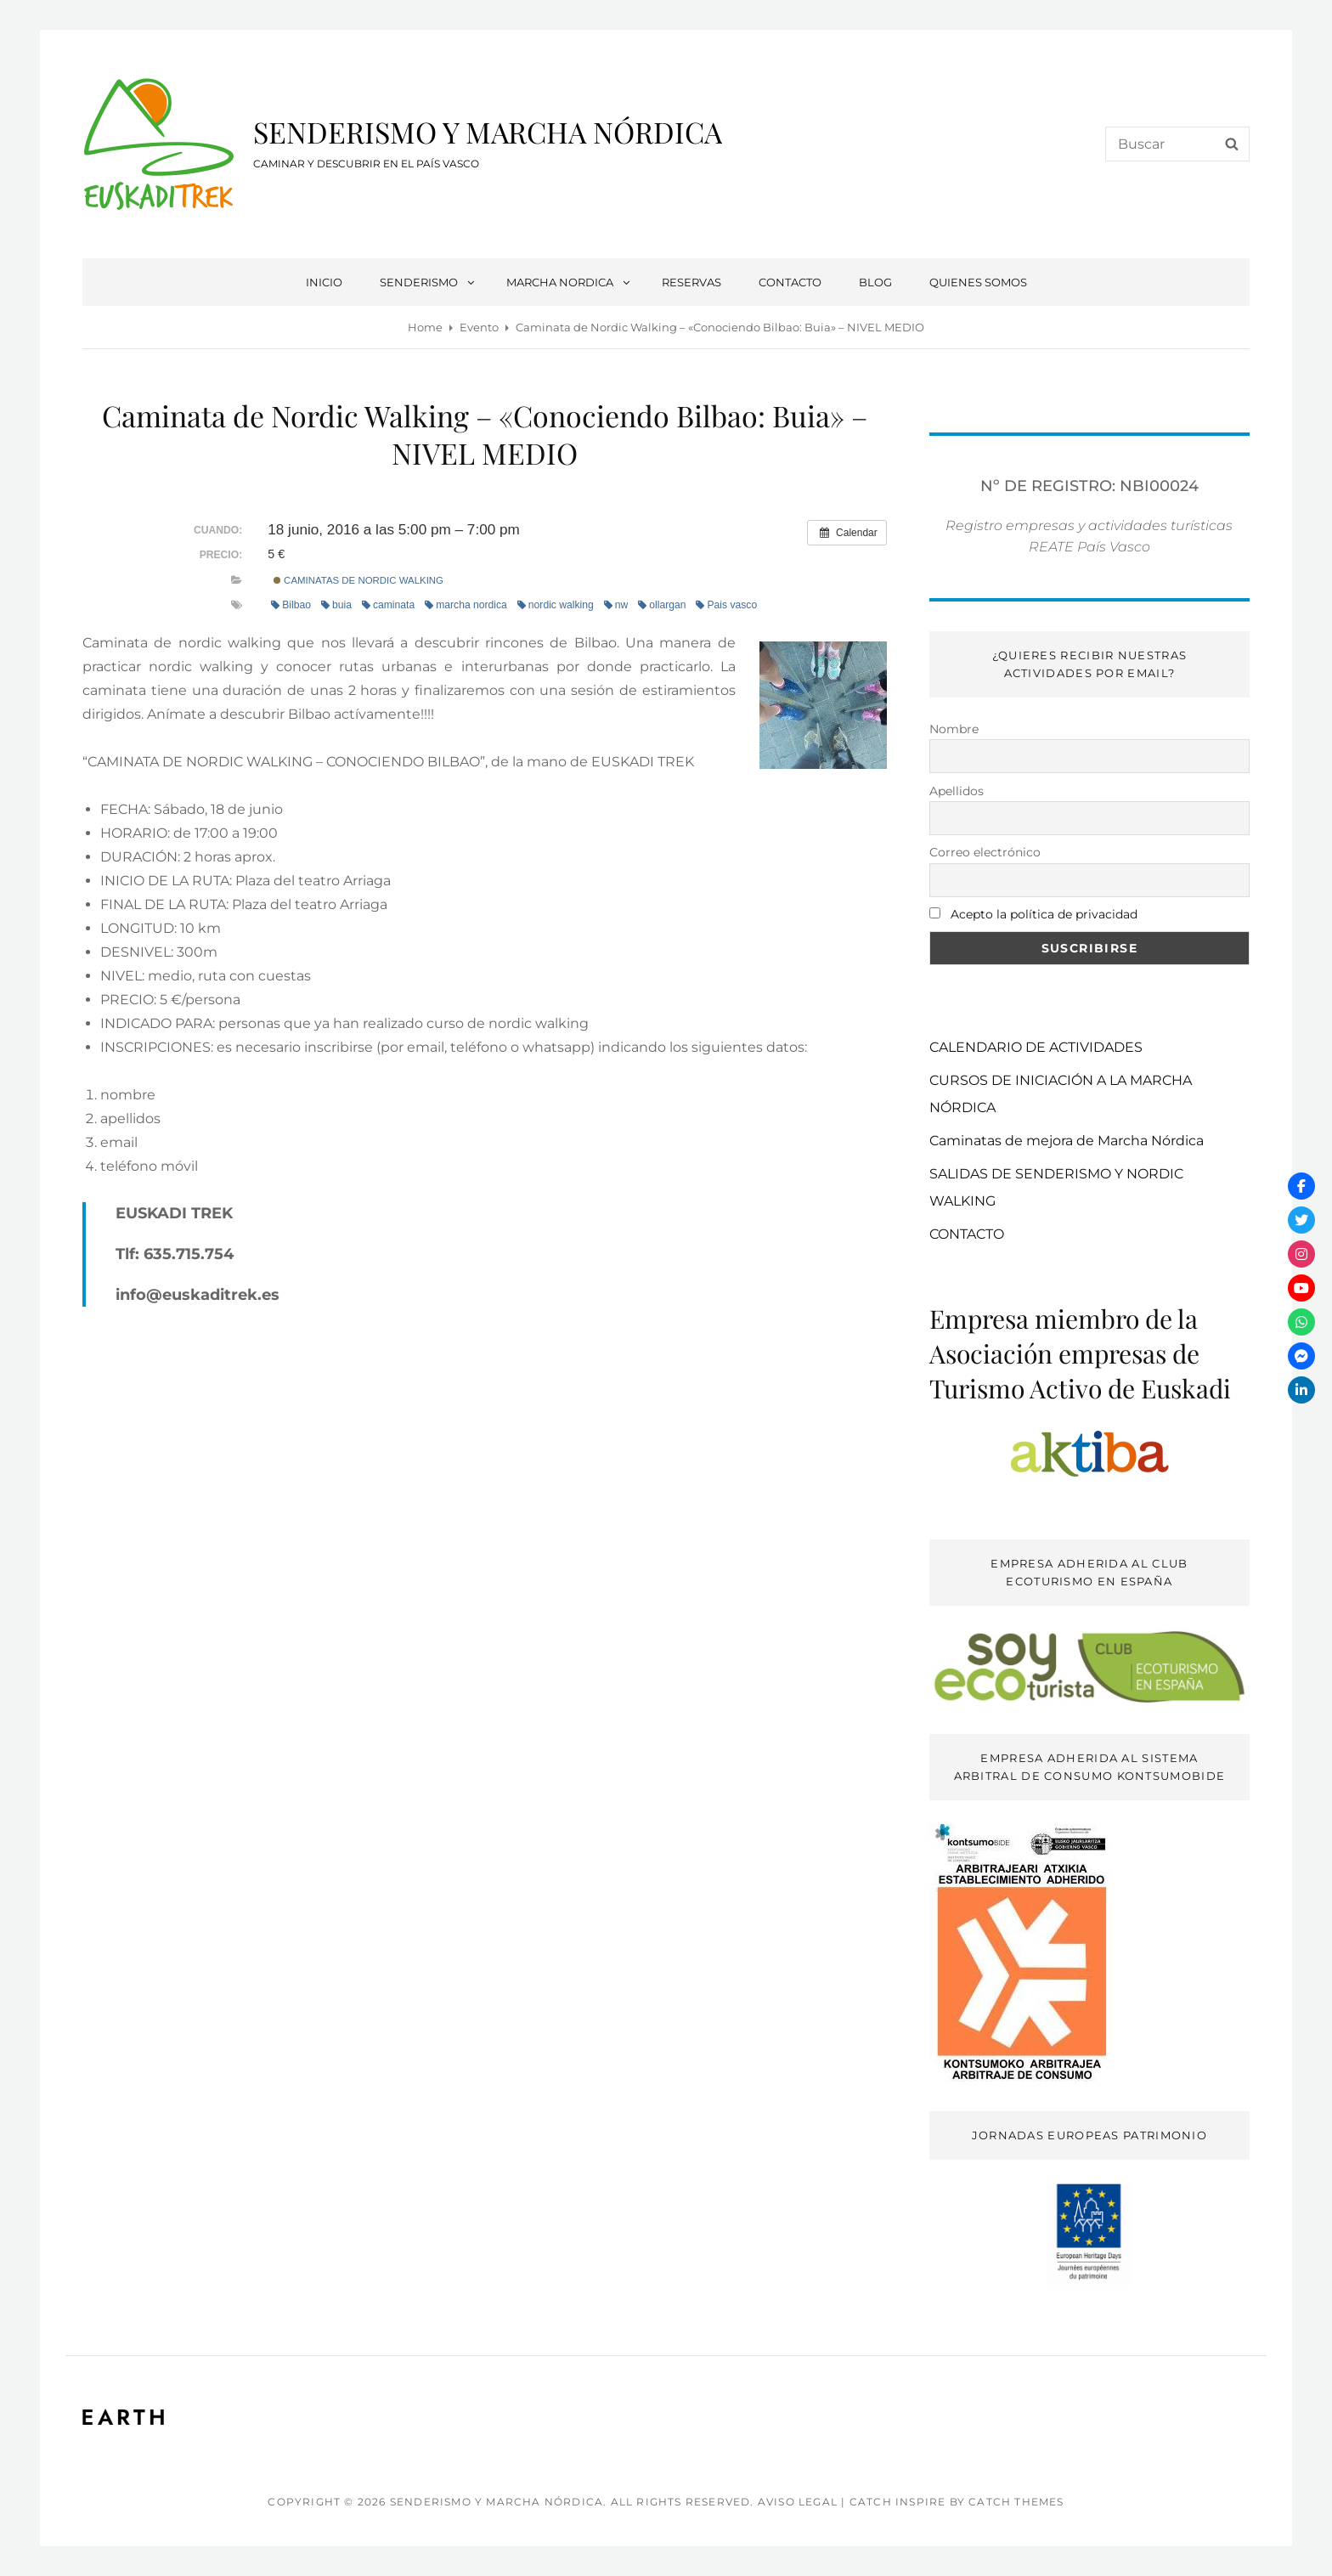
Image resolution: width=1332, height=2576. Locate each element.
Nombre (954, 729)
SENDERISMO (428, 282)
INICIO (324, 282)
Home (425, 327)
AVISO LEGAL (798, 2501)
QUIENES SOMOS (978, 282)
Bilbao (291, 605)
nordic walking (555, 605)
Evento (479, 327)
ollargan (662, 605)
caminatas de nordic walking (358, 580)
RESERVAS (691, 282)
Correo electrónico (985, 852)
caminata (388, 605)
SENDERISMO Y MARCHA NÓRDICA (487, 131)
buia (336, 605)
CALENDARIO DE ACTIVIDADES (1036, 1047)
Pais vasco (726, 605)
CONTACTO (790, 282)
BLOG (875, 282)
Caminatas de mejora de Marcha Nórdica (1066, 1141)
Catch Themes (1016, 2501)
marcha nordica (466, 605)
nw (616, 605)
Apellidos (956, 791)
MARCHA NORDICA (569, 282)
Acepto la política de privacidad (1044, 914)
